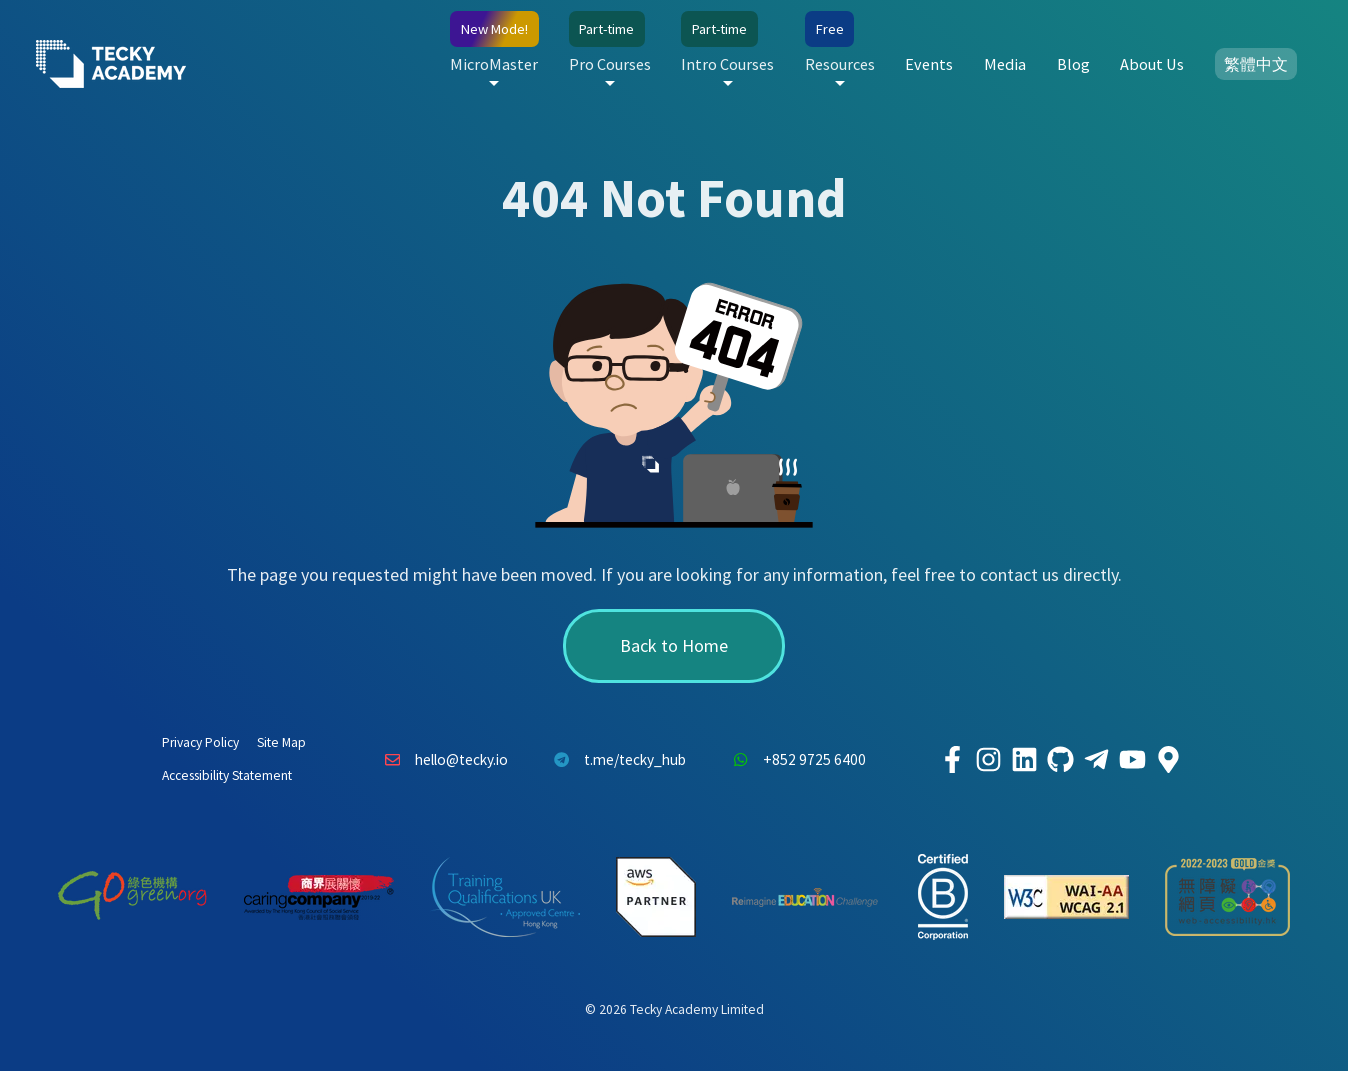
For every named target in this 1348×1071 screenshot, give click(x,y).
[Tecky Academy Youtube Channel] (1132, 760)
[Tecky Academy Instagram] (988, 760)
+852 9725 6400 (794, 760)
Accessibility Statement (227, 775)
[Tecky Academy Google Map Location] (1168, 760)
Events (929, 64)
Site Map (281, 742)
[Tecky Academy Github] (1060, 760)
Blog (1073, 64)
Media (1005, 64)
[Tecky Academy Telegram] (1096, 760)
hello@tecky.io (441, 760)
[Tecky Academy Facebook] (952, 760)
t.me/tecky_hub (615, 760)
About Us (1152, 64)
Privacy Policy (200, 742)
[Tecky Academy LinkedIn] (1024, 760)
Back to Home (674, 645)
